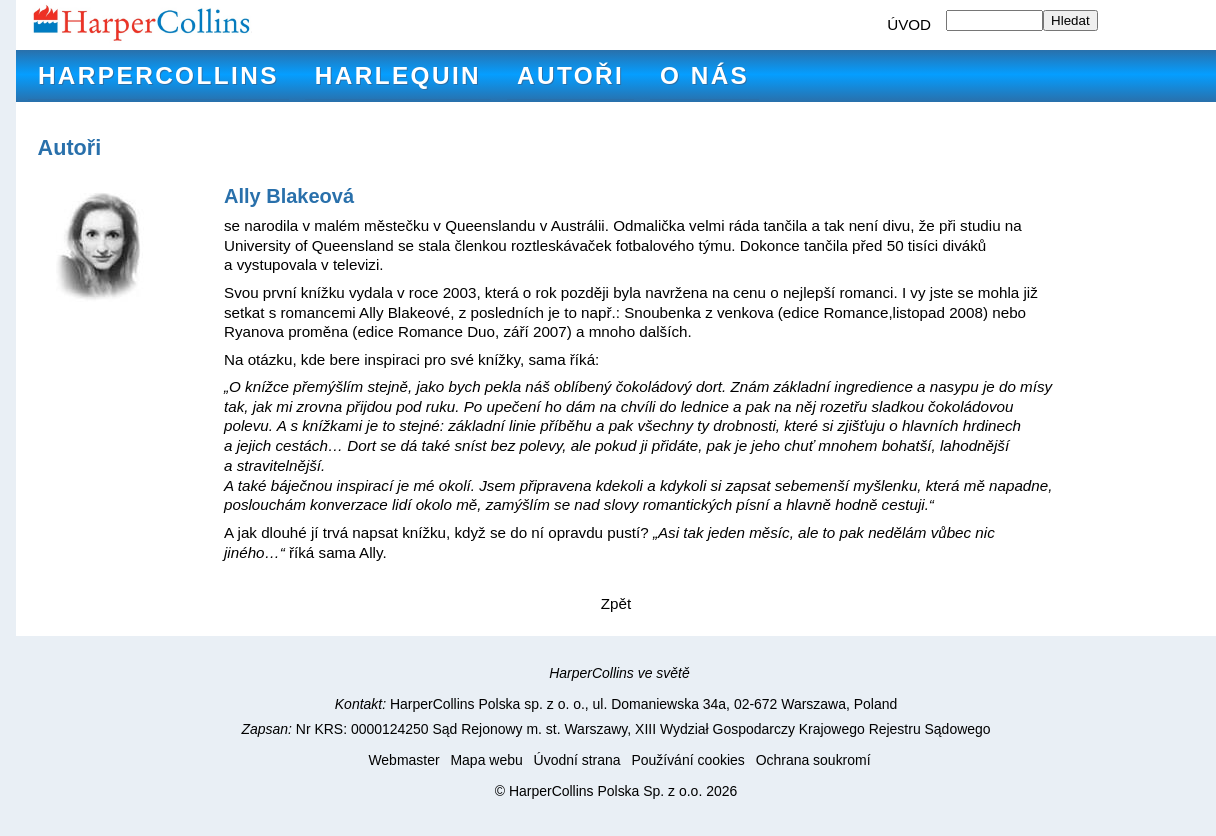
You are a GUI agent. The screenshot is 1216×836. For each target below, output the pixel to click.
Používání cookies (687, 760)
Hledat (1070, 20)
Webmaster (403, 760)
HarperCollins (158, 75)
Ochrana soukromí (813, 760)
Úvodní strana (577, 760)
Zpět (616, 603)
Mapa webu (486, 760)
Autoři (570, 75)
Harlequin (398, 75)
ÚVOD (909, 24)
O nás (704, 75)
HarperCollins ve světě (619, 673)
